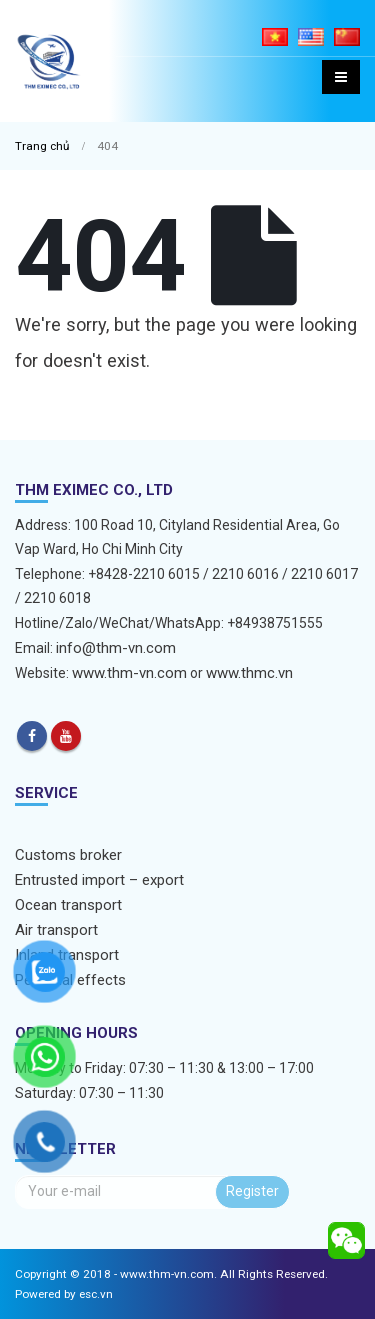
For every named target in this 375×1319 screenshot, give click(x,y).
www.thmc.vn (249, 673)
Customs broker (68, 855)
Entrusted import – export (99, 880)
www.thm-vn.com (129, 673)
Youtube (66, 736)
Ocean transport (68, 905)
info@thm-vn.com (116, 648)
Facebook (32, 736)
